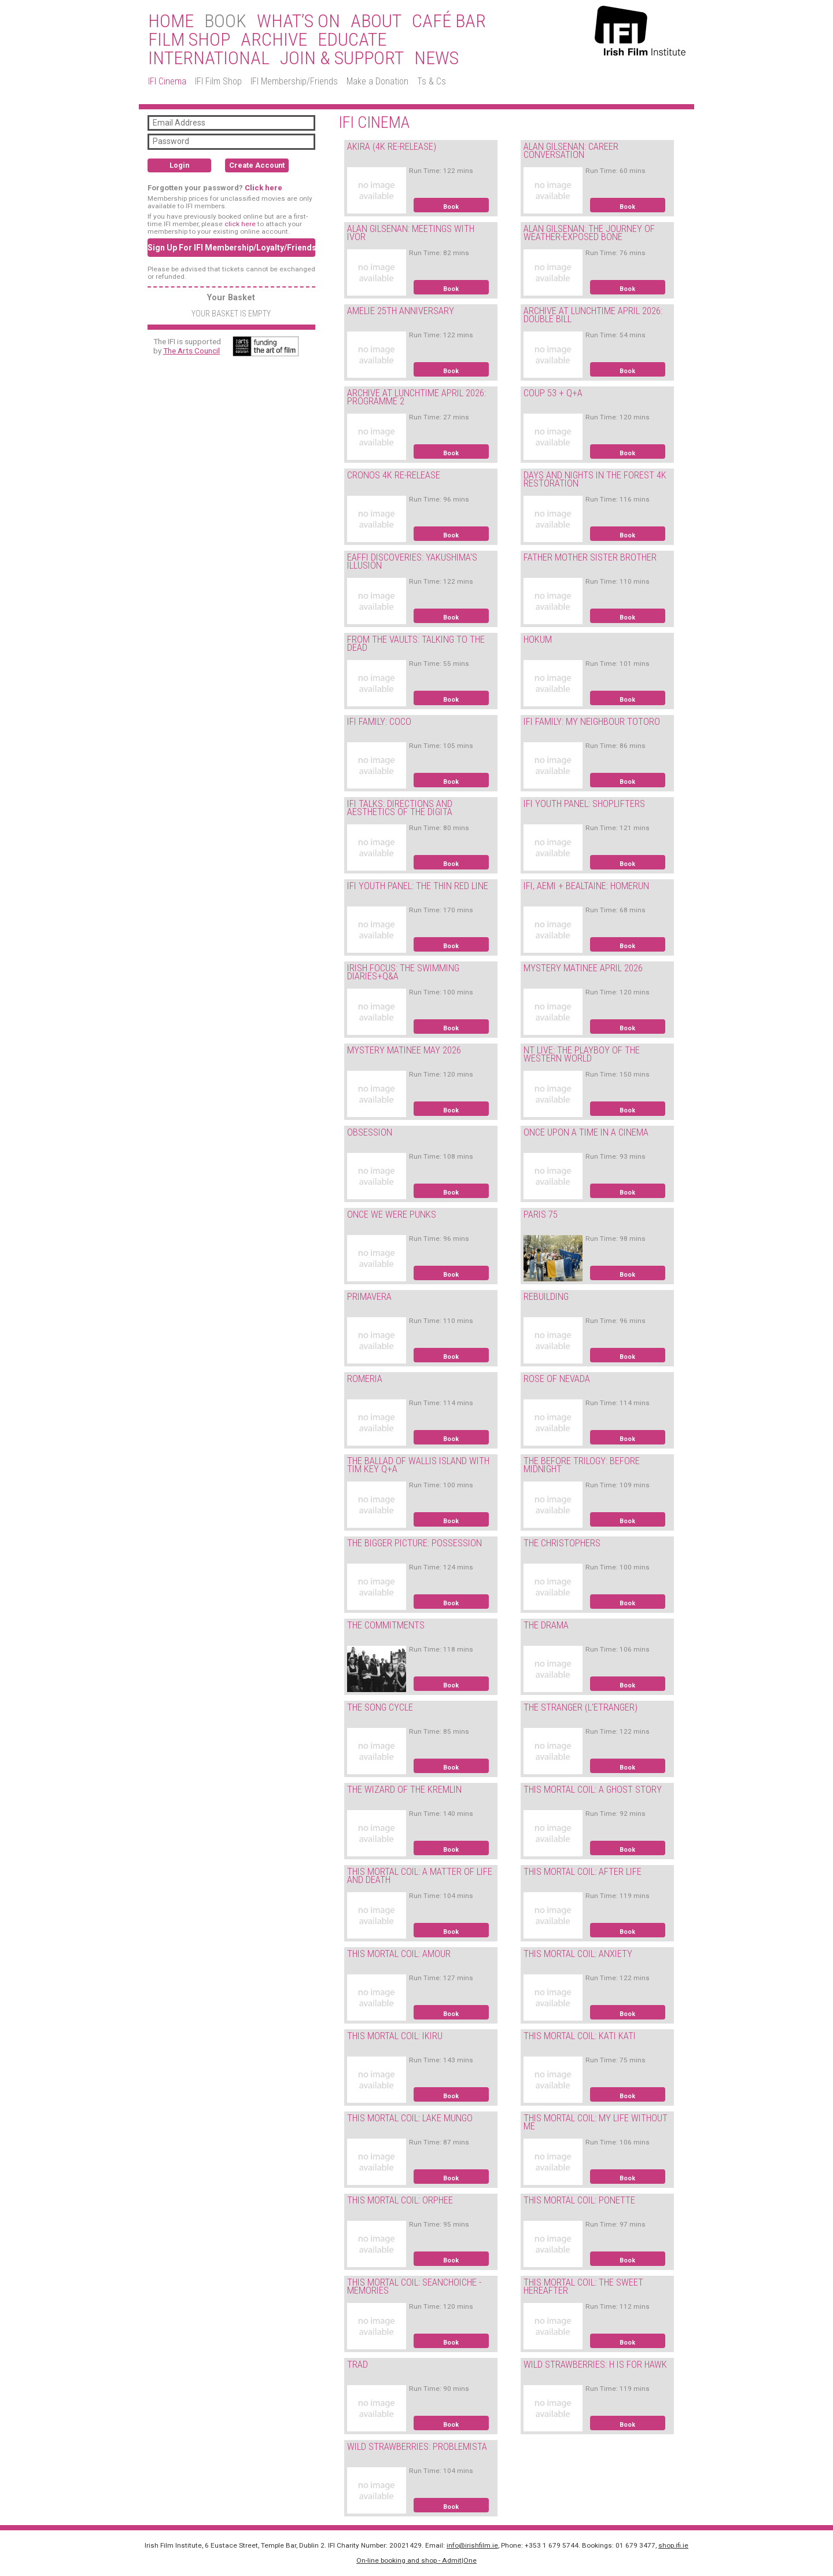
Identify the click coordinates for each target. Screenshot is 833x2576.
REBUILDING (546, 1296)
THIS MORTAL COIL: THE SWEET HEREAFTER (583, 2287)
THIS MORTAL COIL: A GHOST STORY (593, 1789)
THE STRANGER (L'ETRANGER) (580, 1707)
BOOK (225, 21)
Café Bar (449, 21)
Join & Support (342, 58)
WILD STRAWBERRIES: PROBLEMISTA (417, 2446)
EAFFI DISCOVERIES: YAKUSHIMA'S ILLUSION (412, 562)
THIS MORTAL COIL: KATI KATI (580, 2035)
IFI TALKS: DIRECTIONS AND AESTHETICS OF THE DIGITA (399, 808)
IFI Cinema (167, 81)
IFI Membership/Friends (294, 81)
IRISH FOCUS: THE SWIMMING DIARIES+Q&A (403, 972)
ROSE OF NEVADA (557, 1378)
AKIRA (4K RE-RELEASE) (391, 146)
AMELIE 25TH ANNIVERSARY (400, 310)
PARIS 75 (541, 1214)
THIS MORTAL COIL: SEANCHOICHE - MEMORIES (414, 2287)
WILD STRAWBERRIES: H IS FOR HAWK (595, 2364)
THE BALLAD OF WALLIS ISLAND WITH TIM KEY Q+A (418, 1465)
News (436, 58)
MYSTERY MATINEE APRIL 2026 (583, 968)
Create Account (257, 165)
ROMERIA (364, 1378)
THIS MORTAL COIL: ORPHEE (400, 2200)
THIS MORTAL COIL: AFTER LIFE (583, 1871)
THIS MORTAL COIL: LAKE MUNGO (410, 2118)
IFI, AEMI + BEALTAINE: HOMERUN (586, 885)
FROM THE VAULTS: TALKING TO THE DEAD (416, 644)
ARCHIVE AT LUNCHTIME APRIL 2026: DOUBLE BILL (593, 315)
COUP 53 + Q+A (553, 393)
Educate (352, 40)
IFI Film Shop (218, 81)
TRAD (357, 2364)
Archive (274, 40)
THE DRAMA (546, 1625)
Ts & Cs (431, 81)
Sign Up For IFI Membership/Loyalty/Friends (231, 247)
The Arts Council (191, 350)
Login (179, 165)
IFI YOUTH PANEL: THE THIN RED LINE (417, 885)
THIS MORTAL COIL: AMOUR (399, 1953)
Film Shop (189, 40)
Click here (263, 187)
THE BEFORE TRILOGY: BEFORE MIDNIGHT (582, 1465)
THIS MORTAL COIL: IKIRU (395, 2035)
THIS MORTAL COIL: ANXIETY (578, 1953)
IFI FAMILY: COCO (379, 721)
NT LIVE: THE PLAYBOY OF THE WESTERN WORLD (582, 1054)
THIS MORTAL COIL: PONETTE (579, 2200)
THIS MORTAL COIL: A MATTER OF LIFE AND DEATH (419, 1876)
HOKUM (538, 639)
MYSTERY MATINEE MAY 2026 (404, 1050)
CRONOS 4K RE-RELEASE (393, 475)
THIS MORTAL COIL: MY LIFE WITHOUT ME (596, 2122)
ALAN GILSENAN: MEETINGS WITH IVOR (410, 233)
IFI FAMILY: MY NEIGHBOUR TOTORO (592, 721)
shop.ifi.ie (673, 2545)
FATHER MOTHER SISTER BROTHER (590, 557)
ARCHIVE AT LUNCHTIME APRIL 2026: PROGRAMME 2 (416, 397)
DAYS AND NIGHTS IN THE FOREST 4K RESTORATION (595, 479)
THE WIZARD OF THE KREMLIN (404, 1789)
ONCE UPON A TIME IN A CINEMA (586, 1132)
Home (171, 21)
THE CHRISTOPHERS (562, 1543)
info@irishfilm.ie (472, 2545)
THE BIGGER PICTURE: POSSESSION (414, 1543)
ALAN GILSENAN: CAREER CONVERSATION (571, 151)
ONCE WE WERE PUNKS (391, 1214)
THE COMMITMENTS (386, 1625)
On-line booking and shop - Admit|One (416, 2560)
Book (451, 207)
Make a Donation (377, 81)
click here (240, 224)
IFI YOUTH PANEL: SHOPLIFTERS (584, 803)
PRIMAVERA (369, 1296)
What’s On (298, 21)
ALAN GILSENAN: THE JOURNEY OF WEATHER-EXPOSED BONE (589, 233)
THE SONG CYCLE (380, 1707)
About (376, 21)
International (209, 58)
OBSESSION (369, 1132)
